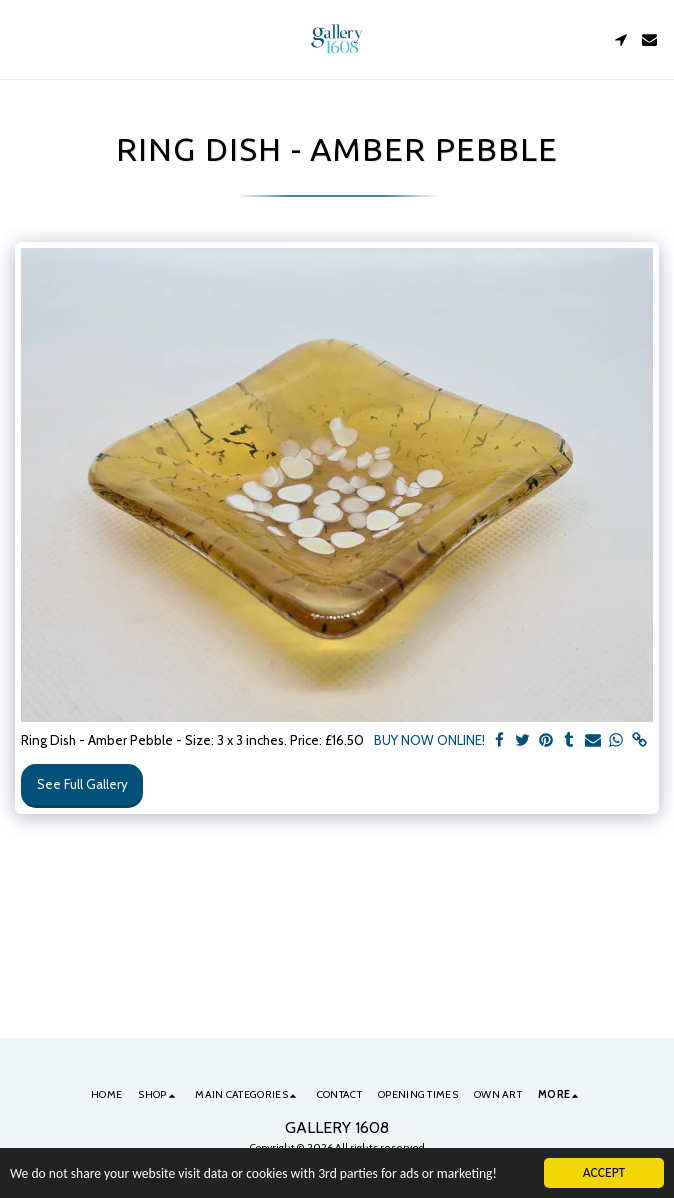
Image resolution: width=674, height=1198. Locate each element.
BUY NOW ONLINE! (429, 740)
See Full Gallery (82, 784)
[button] (22, 39)
